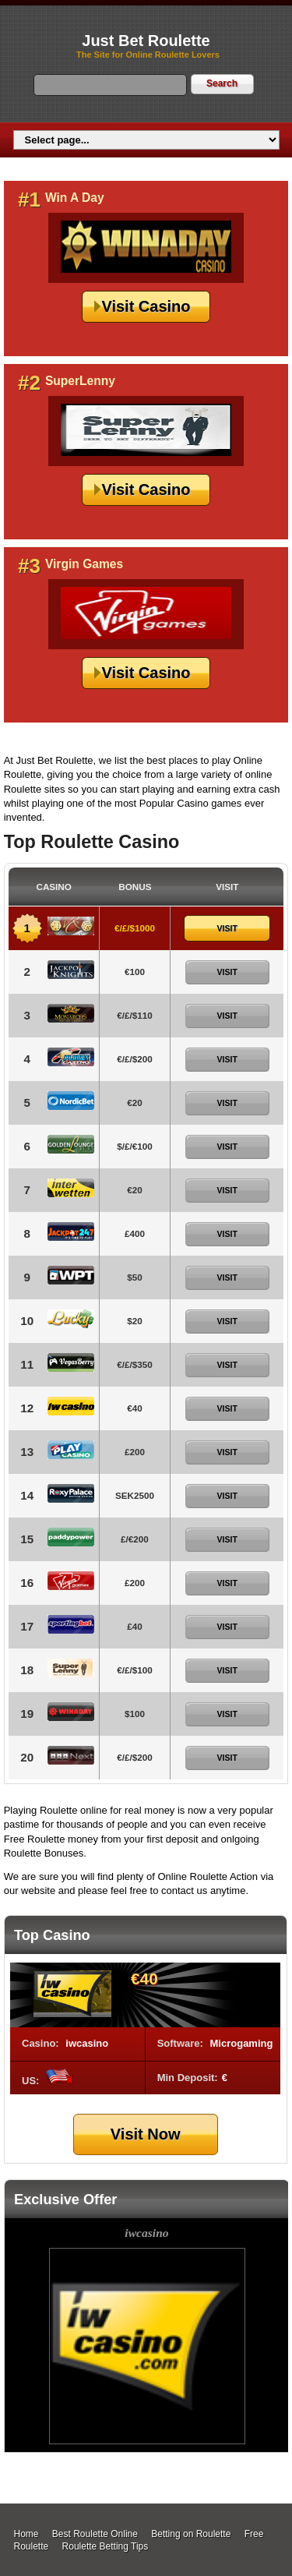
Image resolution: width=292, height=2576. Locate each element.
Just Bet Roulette (145, 40)
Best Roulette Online (95, 2533)
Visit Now (146, 2134)
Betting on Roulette (190, 2533)
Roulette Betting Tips (105, 2546)
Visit (227, 928)
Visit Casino (145, 306)
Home (26, 2533)
